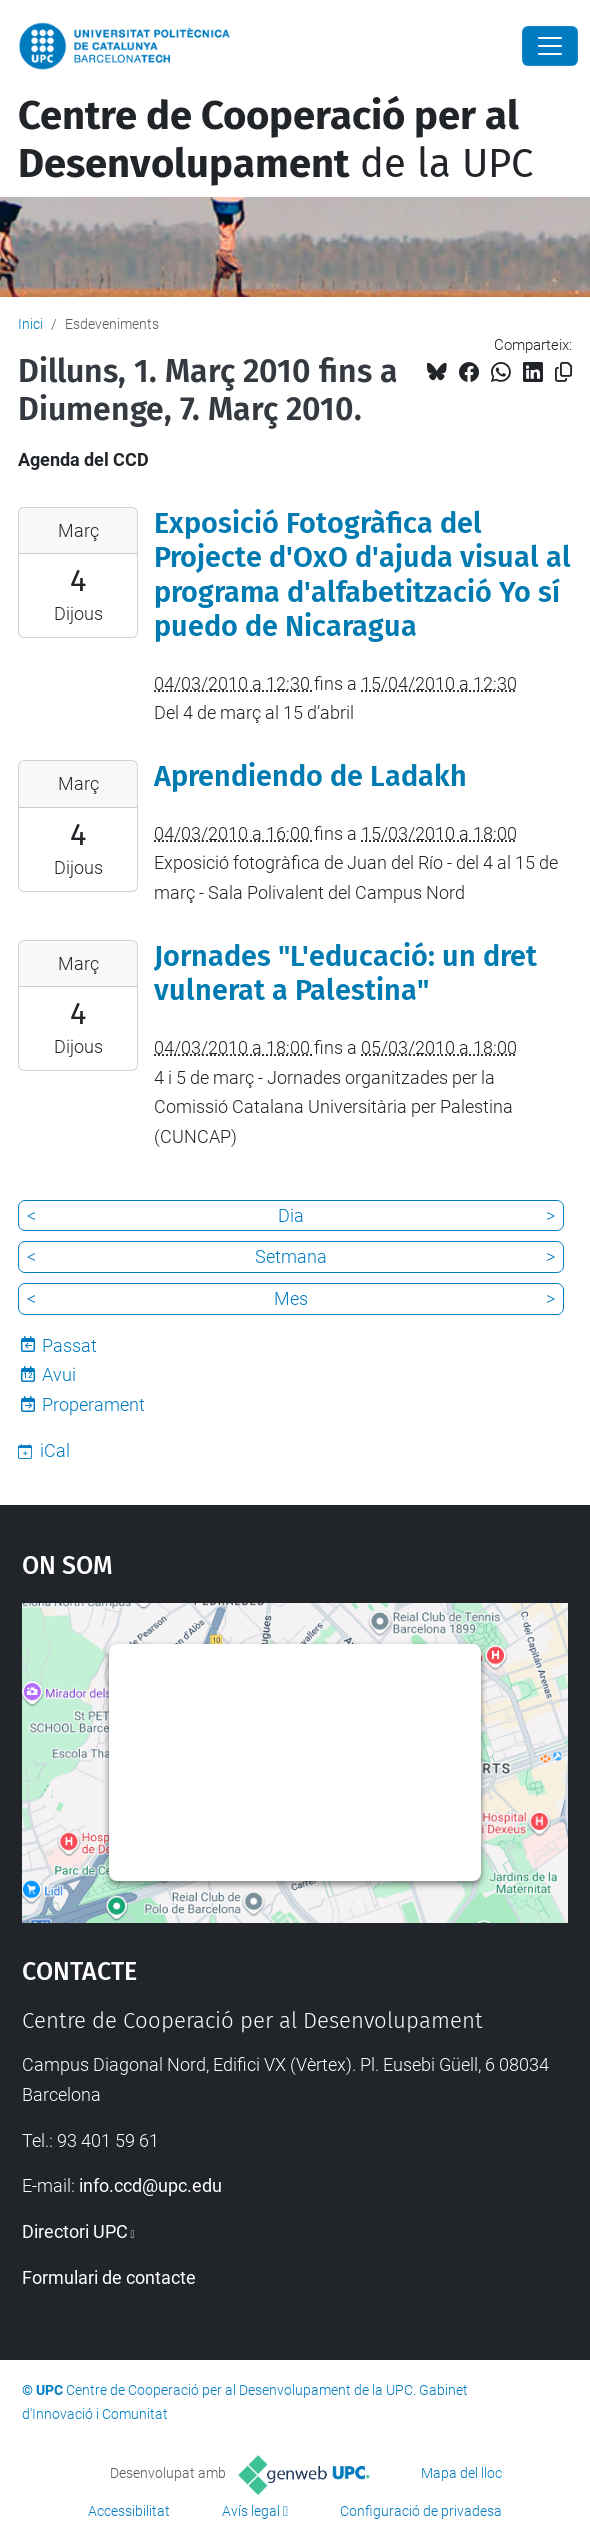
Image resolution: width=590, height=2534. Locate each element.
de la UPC (275, 140)
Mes (291, 1298)
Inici (30, 324)
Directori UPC (75, 2231)
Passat (69, 1345)
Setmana (291, 1256)
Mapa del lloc (461, 2473)
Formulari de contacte (109, 2277)
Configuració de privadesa (421, 2511)
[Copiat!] (563, 372)
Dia (291, 1215)
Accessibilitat (129, 2511)
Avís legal (251, 2511)
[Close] (550, 46)
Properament (93, 1404)
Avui (59, 1374)
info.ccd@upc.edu (150, 2185)
